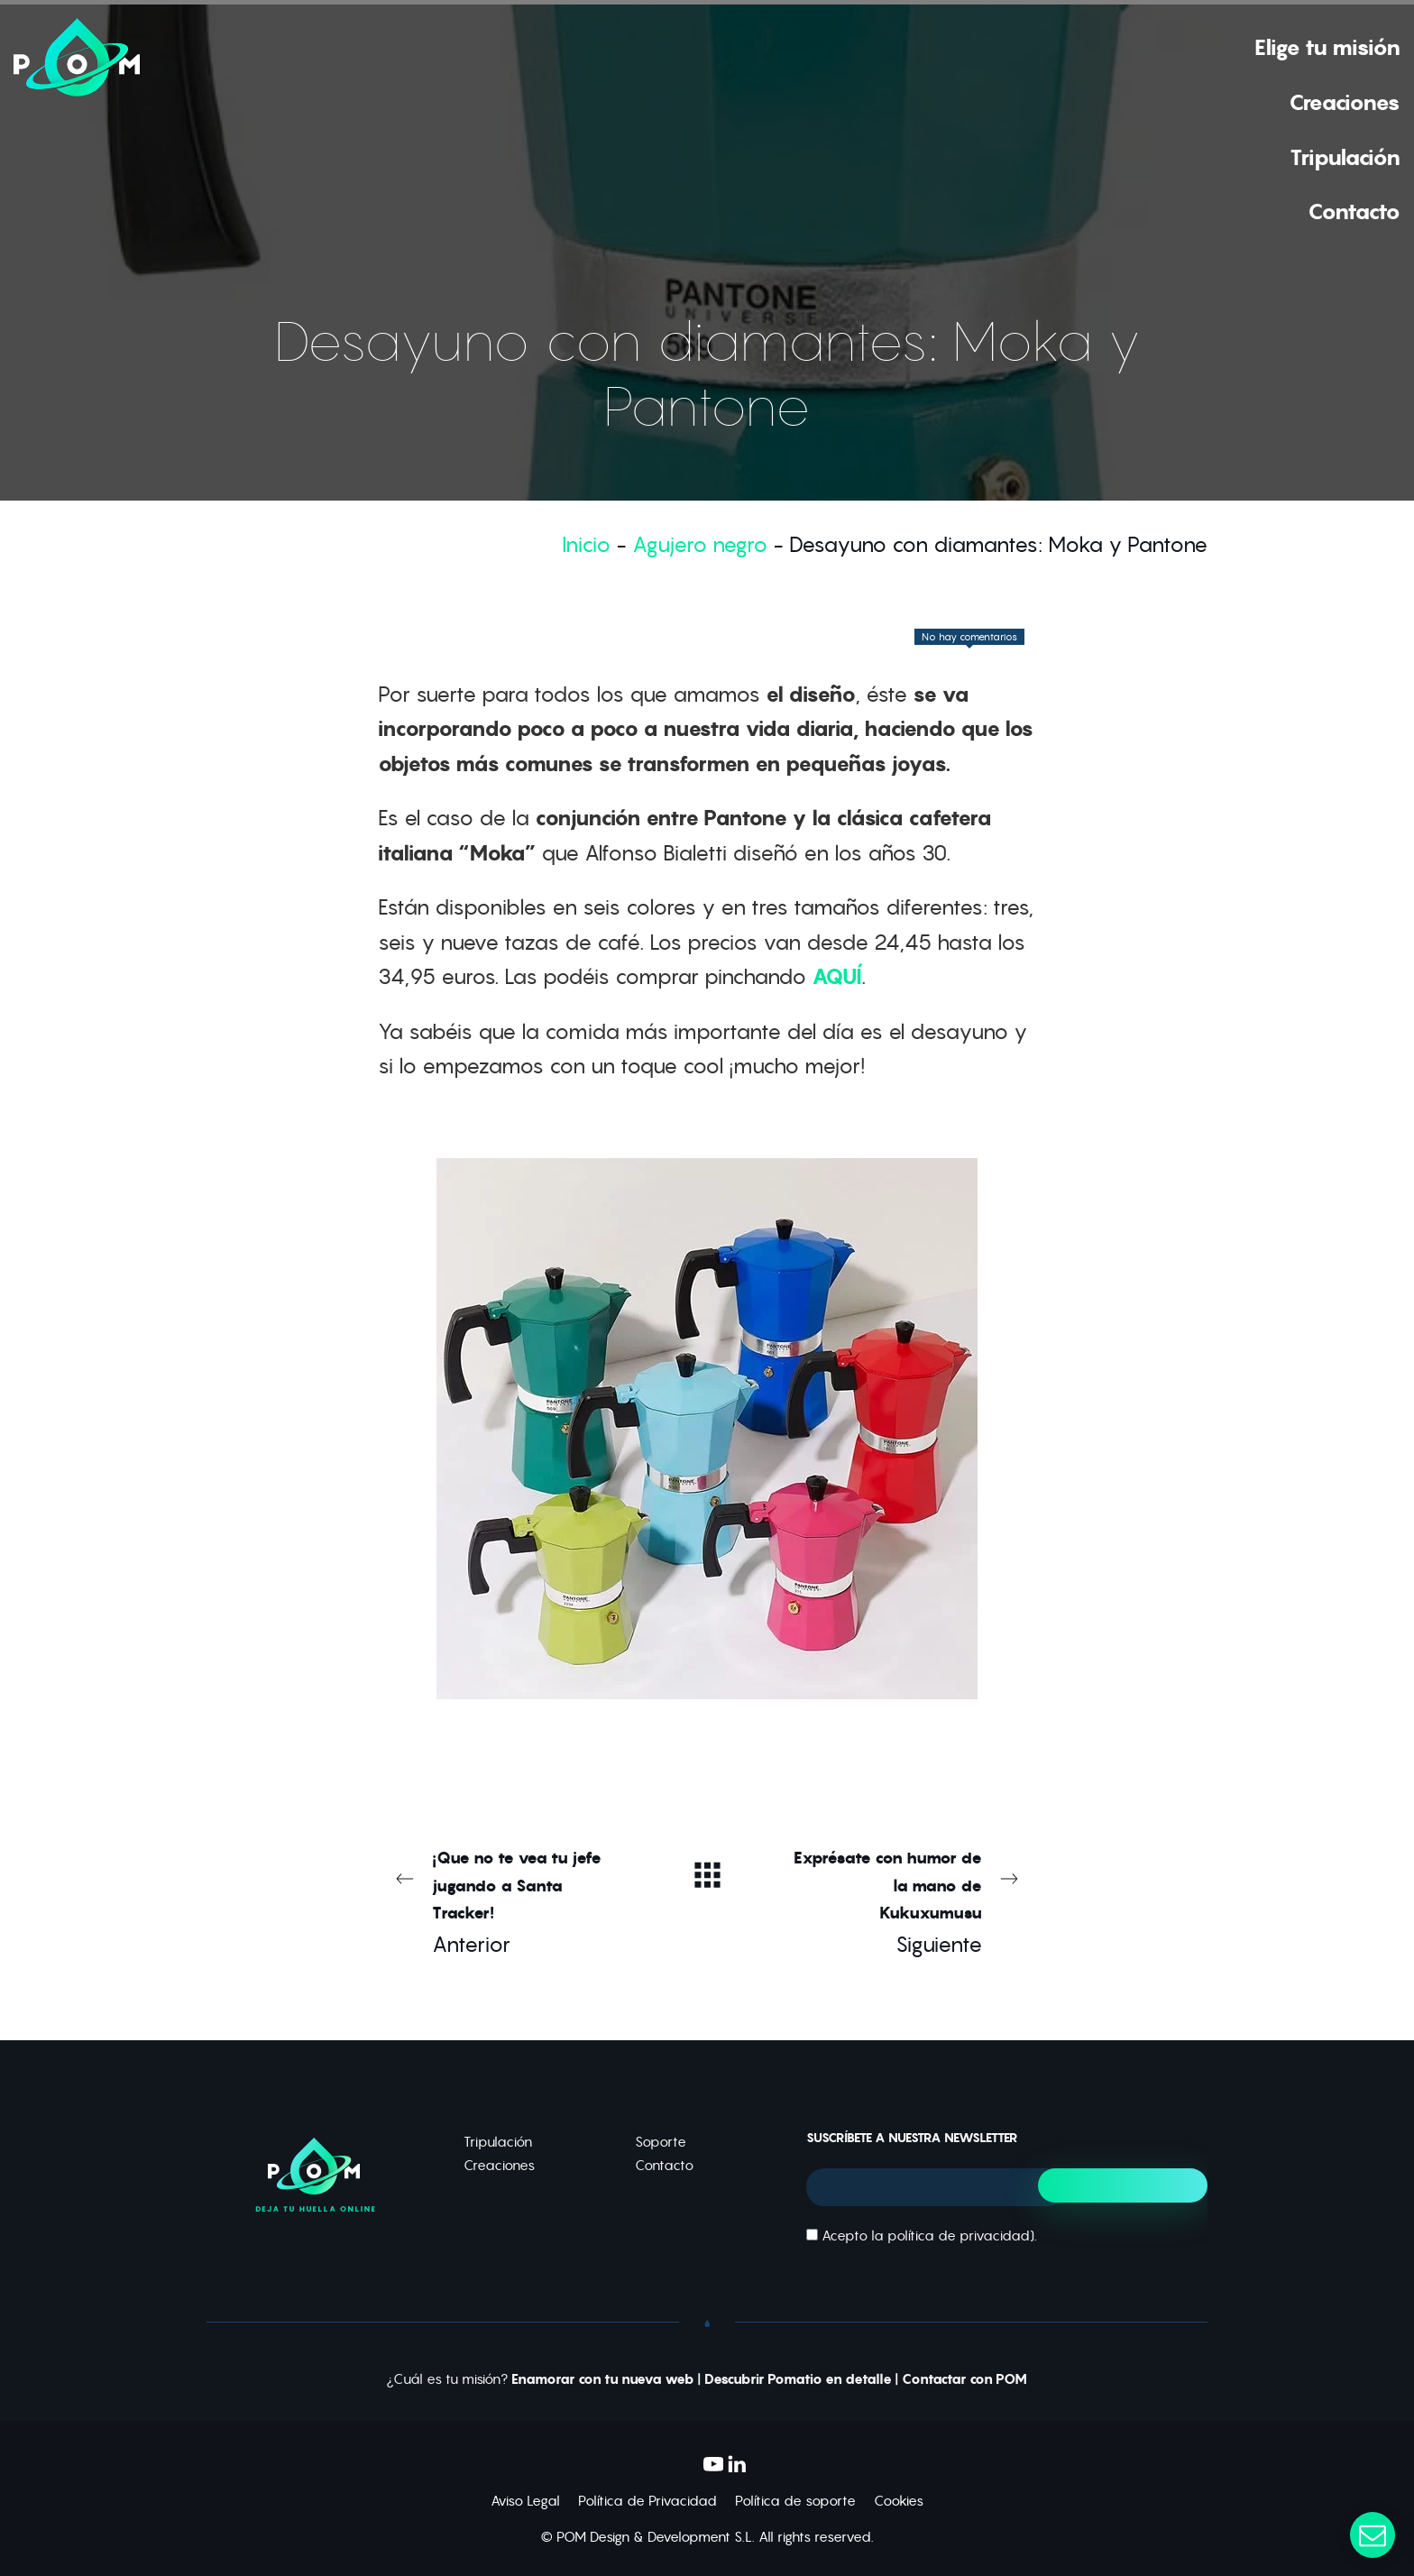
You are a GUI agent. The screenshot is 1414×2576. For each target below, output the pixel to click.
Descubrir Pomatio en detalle (798, 2379)
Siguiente (905, 1901)
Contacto (664, 2165)
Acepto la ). (921, 2235)
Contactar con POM (964, 2379)
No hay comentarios (969, 636)
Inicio (586, 544)
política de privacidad (958, 2235)
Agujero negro (699, 544)
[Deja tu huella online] (77, 127)
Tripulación (498, 2141)
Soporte (660, 2141)
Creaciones (499, 2165)
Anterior (508, 1901)
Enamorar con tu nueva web (602, 2379)
